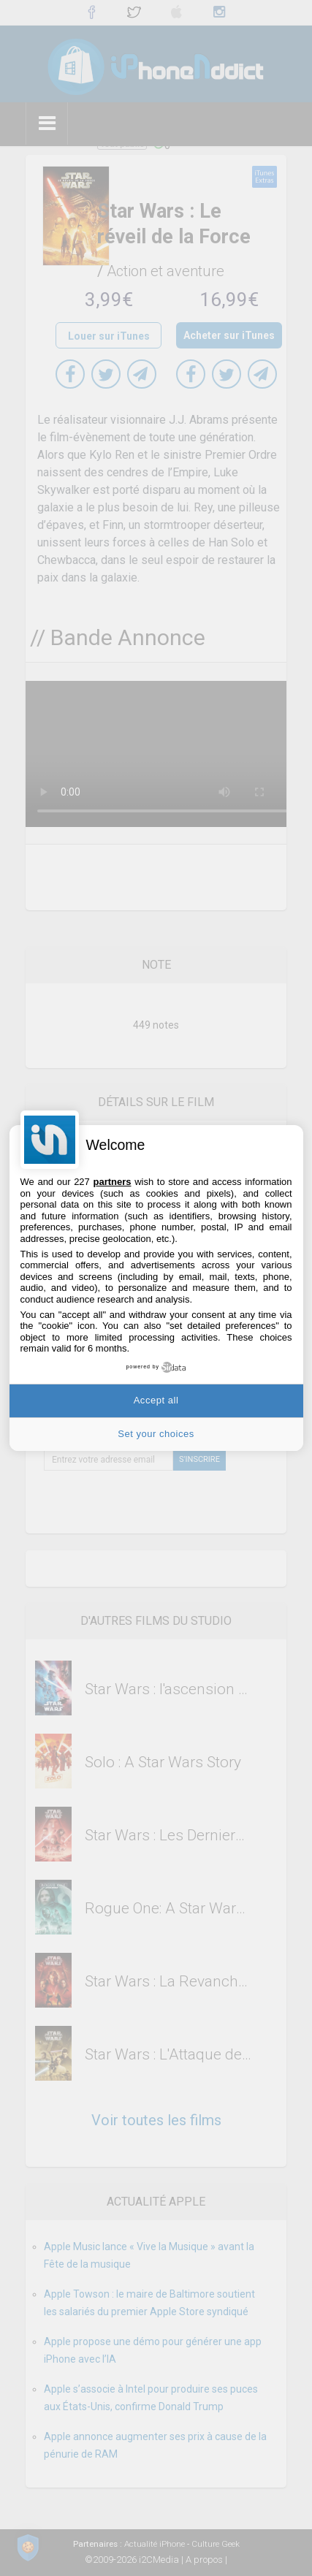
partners (112, 1181)
